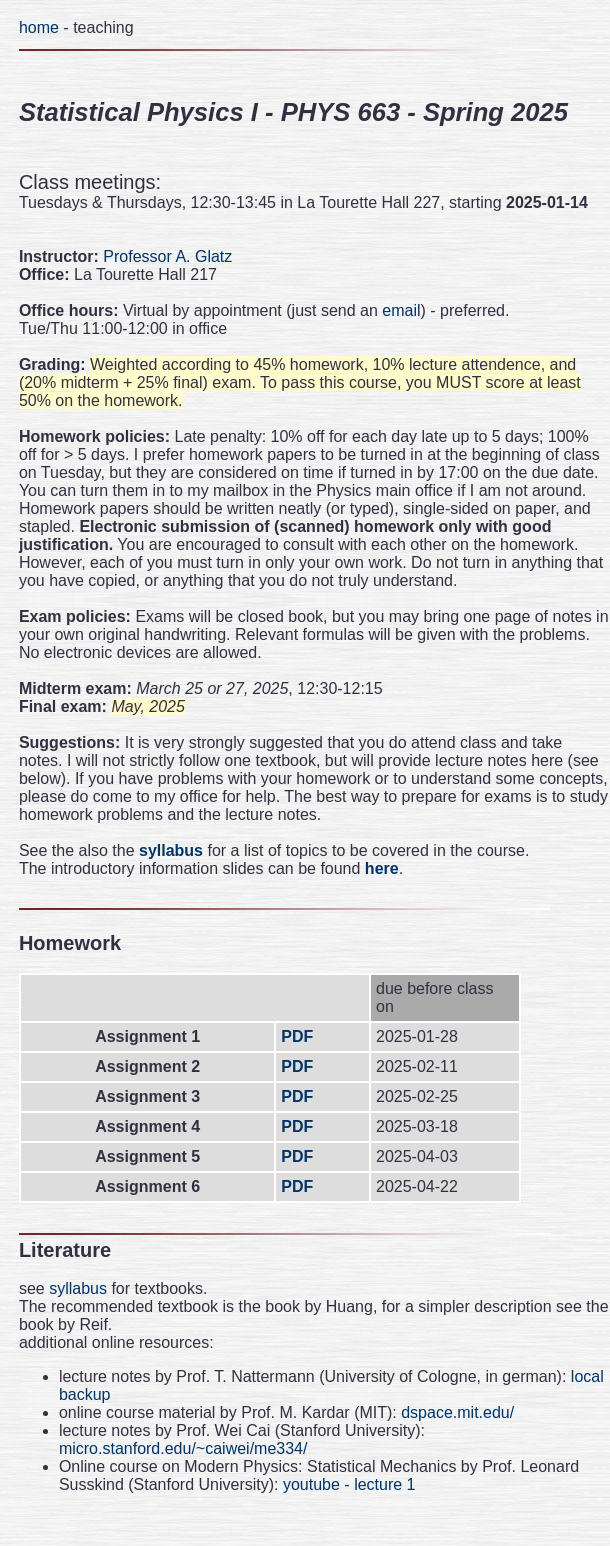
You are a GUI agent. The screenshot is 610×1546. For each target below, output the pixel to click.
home (39, 27)
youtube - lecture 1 (349, 1484)
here (382, 868)
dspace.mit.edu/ (457, 1412)
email (401, 310)
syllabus (171, 850)
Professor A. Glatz (167, 256)
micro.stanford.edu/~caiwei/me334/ (183, 1448)
